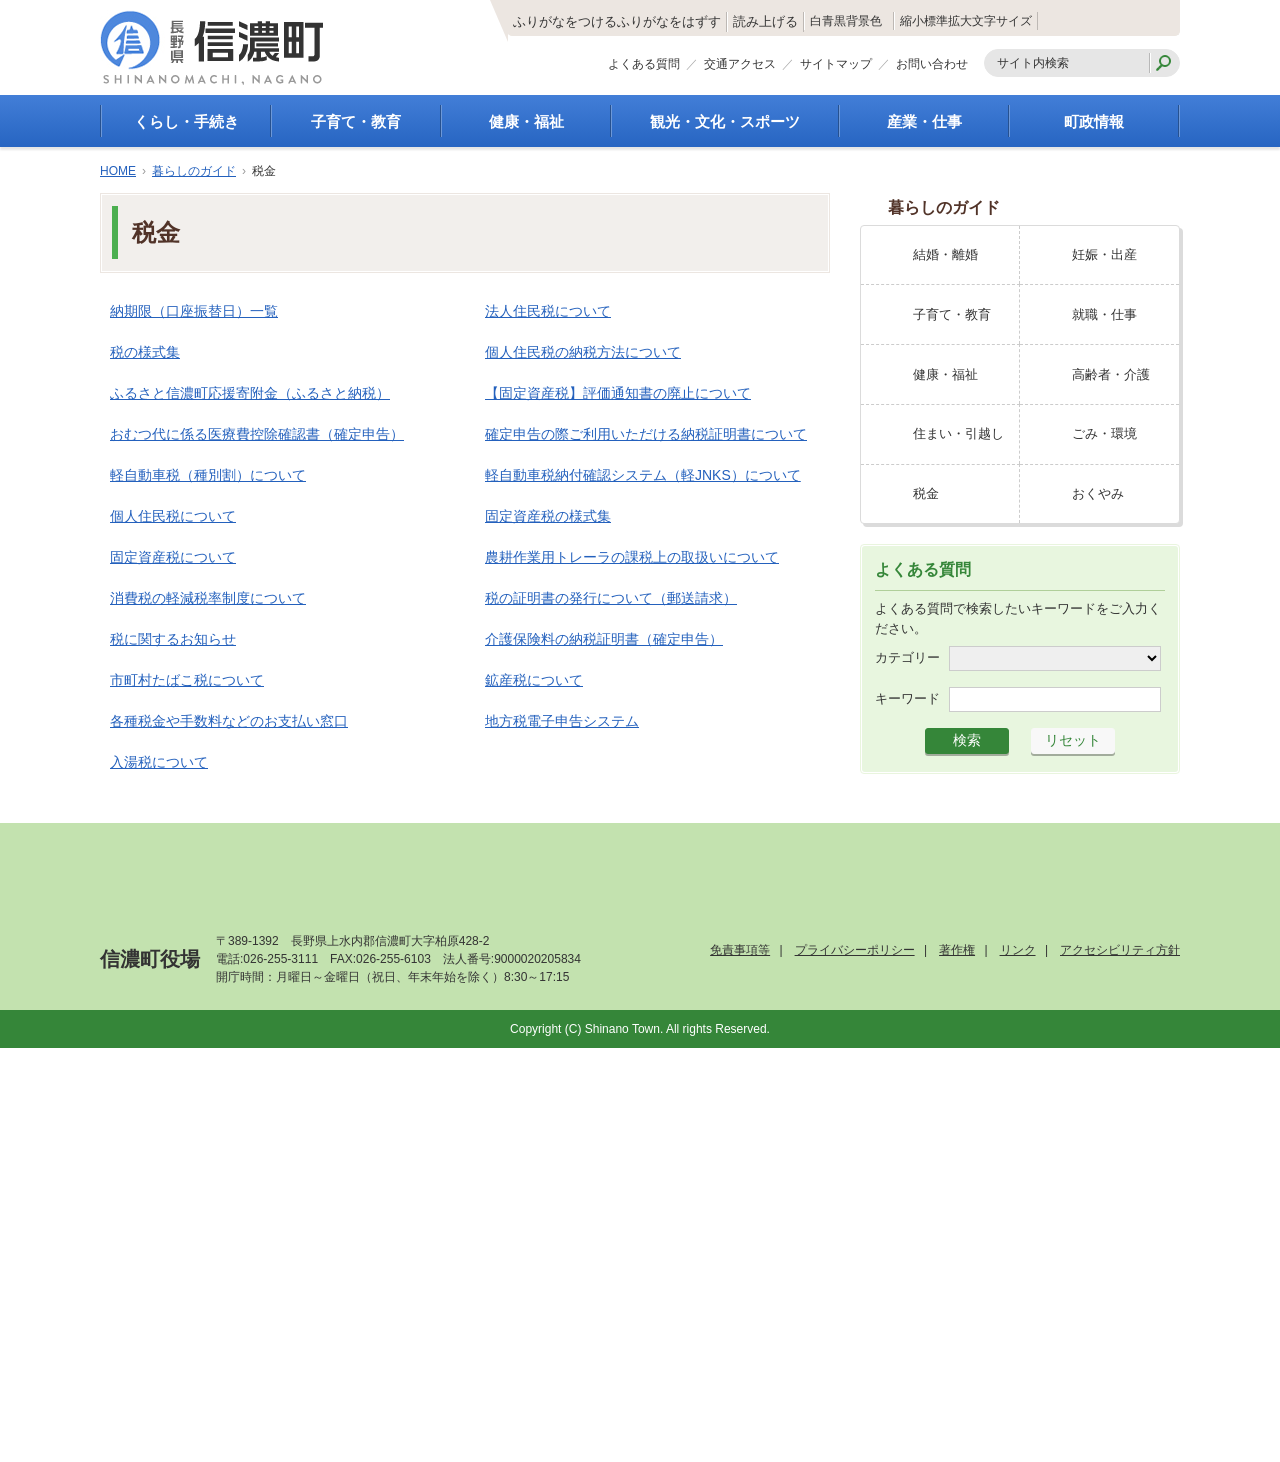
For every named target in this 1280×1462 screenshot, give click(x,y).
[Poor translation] (73, 1160)
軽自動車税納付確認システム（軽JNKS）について (643, 475)
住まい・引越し (958, 433)
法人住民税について (548, 311)
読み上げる (663, 22)
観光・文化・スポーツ (725, 121)
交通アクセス (740, 68)
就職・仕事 (1104, 314)
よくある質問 (644, 68)
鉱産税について (534, 680)
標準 (963, 21)
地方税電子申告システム (562, 721)
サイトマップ (836, 68)
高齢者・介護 (1111, 374)
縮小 (915, 21)
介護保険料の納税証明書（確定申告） (604, 639)
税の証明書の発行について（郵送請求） (611, 598)
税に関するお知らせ (173, 639)
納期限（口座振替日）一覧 (194, 311)
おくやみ (1098, 493)
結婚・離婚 (945, 254)
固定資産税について (173, 557)
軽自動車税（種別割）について (208, 475)
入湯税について (159, 762)
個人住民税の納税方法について (583, 352)
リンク (1018, 950)
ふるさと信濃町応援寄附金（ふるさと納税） (250, 393)
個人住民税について (173, 516)
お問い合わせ (932, 68)
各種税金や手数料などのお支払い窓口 (229, 721)
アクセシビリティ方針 (1120, 950)
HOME (118, 171)
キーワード (907, 698)
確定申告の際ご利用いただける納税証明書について (646, 434)
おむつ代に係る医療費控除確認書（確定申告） (257, 434)
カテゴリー (907, 657)
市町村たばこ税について (187, 680)
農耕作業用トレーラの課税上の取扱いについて (632, 557)
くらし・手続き (186, 121)
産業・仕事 (924, 121)
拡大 (1010, 21)
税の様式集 (145, 352)
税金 (926, 493)
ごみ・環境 (1104, 433)
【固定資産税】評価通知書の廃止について (618, 393)
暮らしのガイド (194, 171)
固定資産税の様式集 (548, 516)
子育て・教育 (356, 121)
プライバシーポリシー (855, 950)
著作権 (957, 950)
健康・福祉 (526, 121)
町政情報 (1094, 121)
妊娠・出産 (1104, 254)
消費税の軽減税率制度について (208, 598)
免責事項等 (740, 950)
